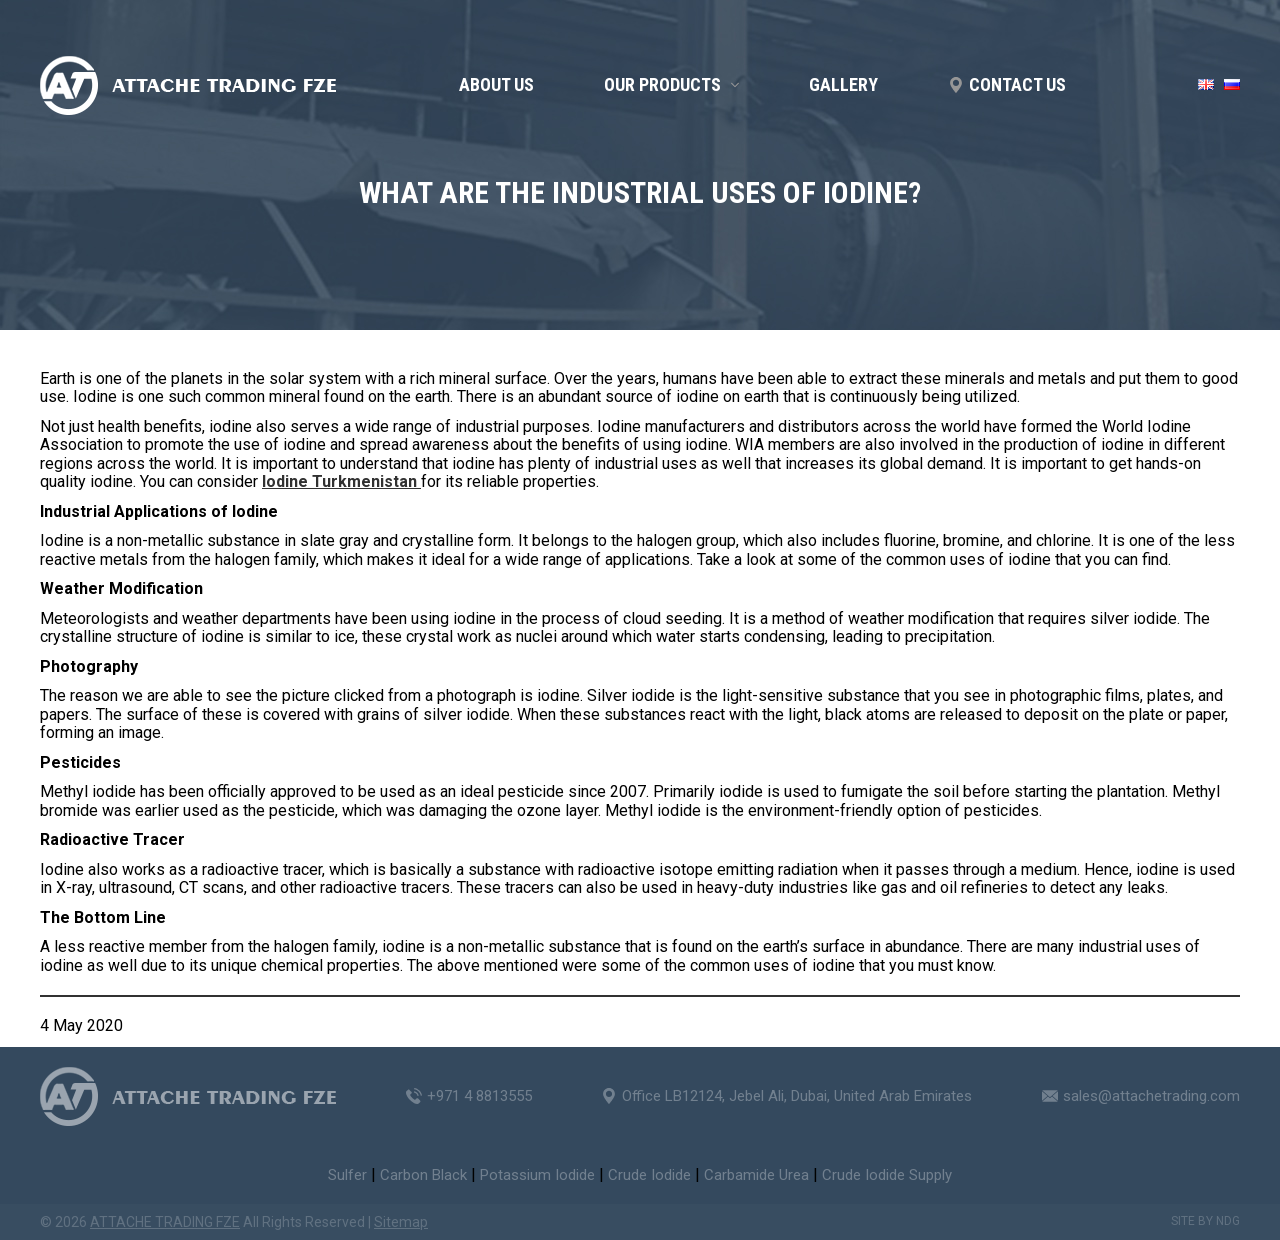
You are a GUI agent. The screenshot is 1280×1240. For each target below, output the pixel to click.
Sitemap (401, 1222)
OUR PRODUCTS (662, 84)
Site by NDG (1205, 1221)
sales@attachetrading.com (1151, 1096)
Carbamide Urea (756, 1175)
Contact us (1017, 84)
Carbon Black (423, 1175)
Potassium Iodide (537, 1175)
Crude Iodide (649, 1175)
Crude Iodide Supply (887, 1175)
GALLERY (843, 84)
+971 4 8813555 (479, 1096)
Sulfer (347, 1175)
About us (496, 84)
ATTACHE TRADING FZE (165, 1222)
